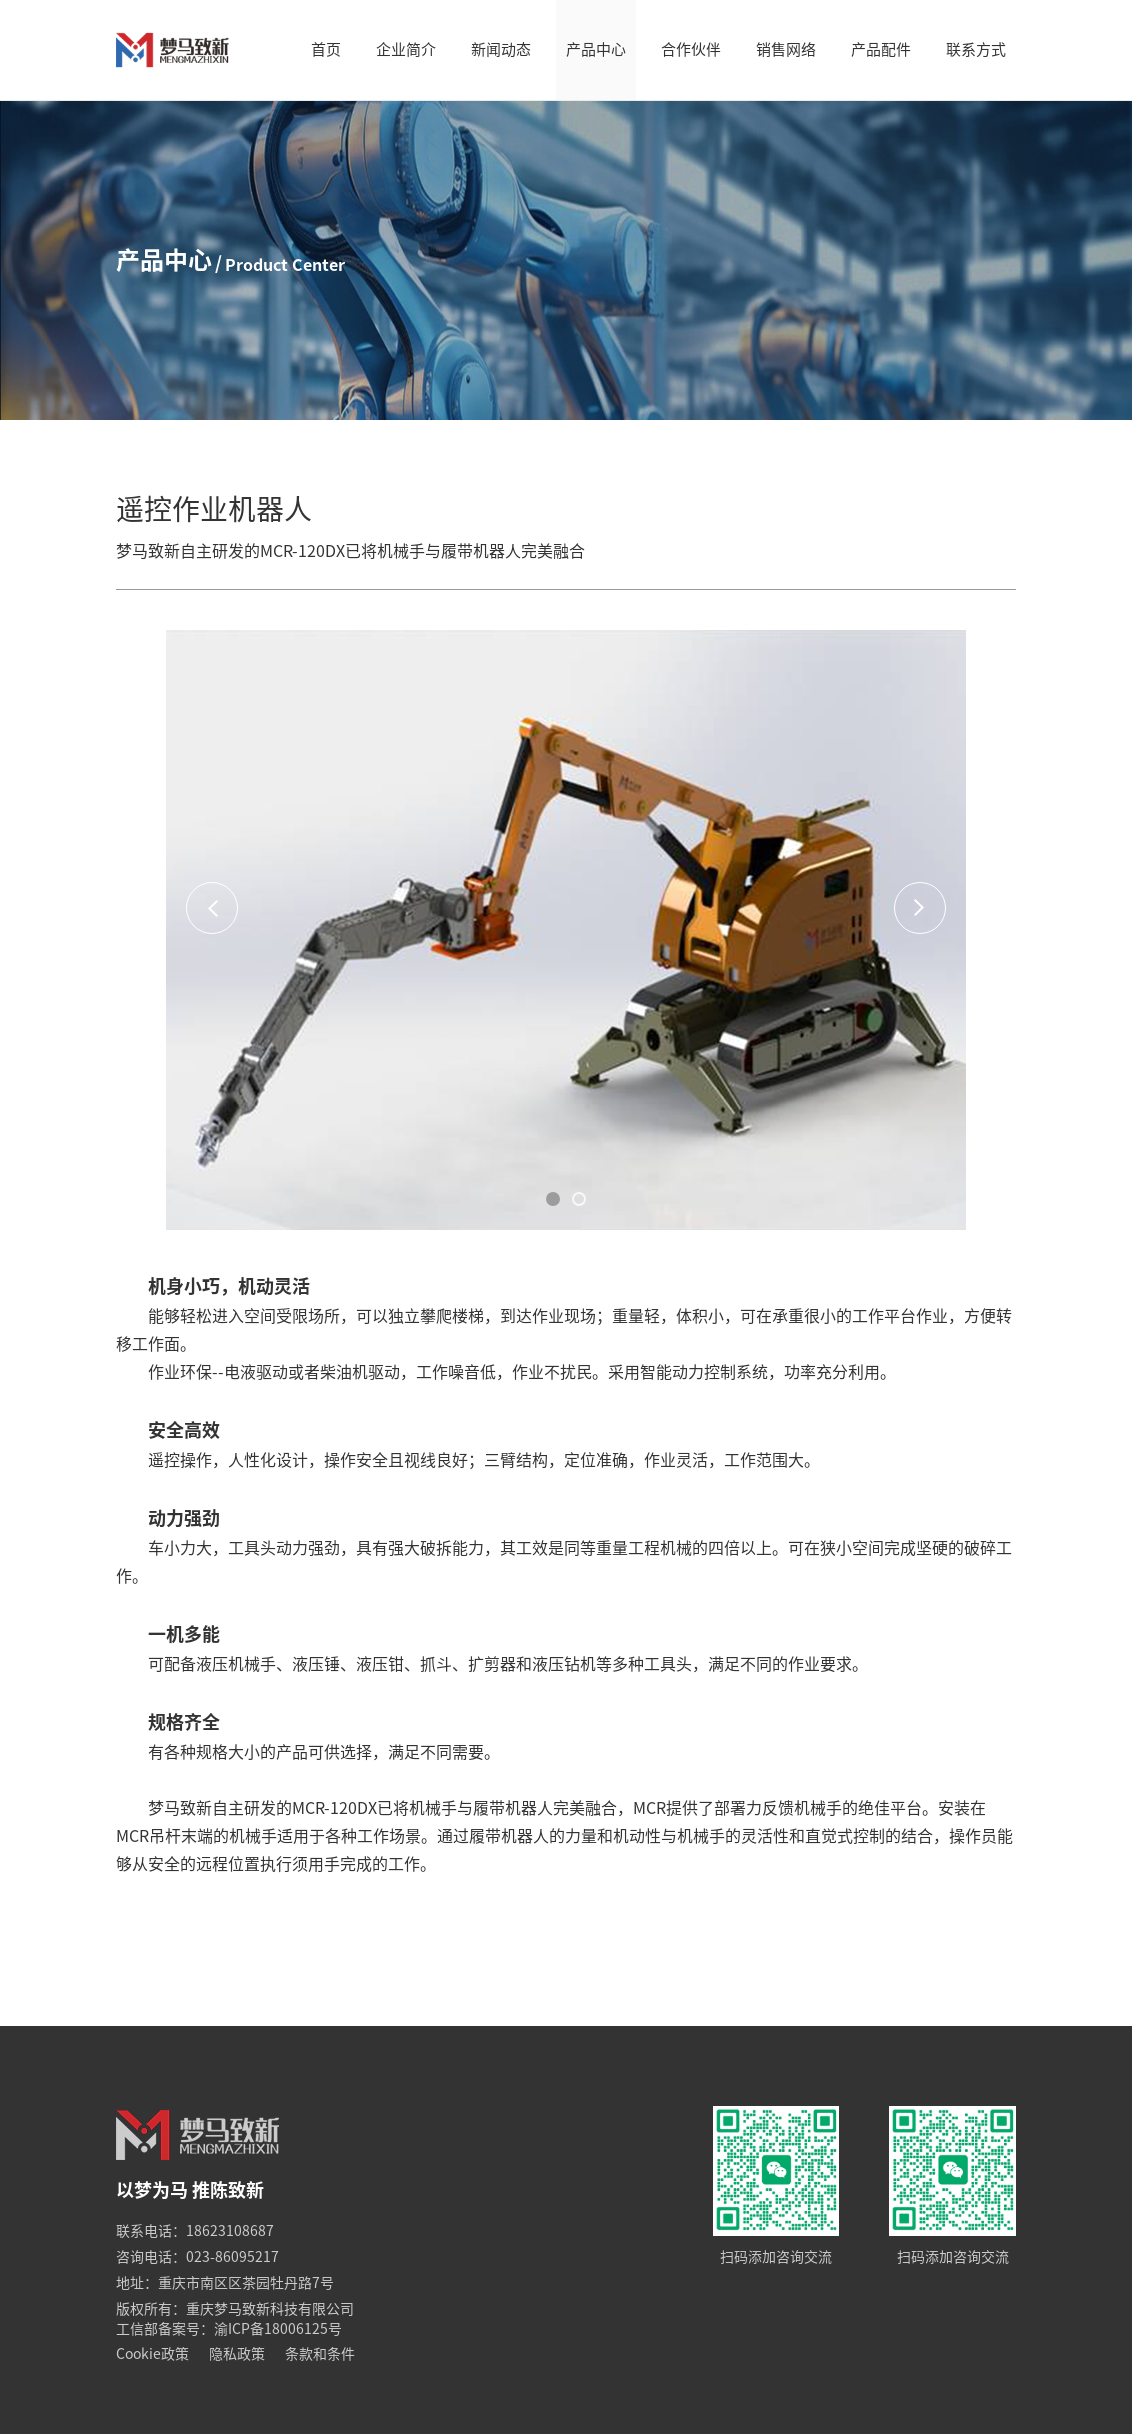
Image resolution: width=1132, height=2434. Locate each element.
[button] (553, 1199)
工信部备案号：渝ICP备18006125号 (229, 2329)
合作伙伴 (691, 49)
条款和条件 (320, 2354)
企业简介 (406, 49)
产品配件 (881, 49)
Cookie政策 (152, 2354)
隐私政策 (237, 2354)
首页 (326, 49)
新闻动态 (501, 49)
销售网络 (786, 49)
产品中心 (596, 49)
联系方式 (976, 49)
